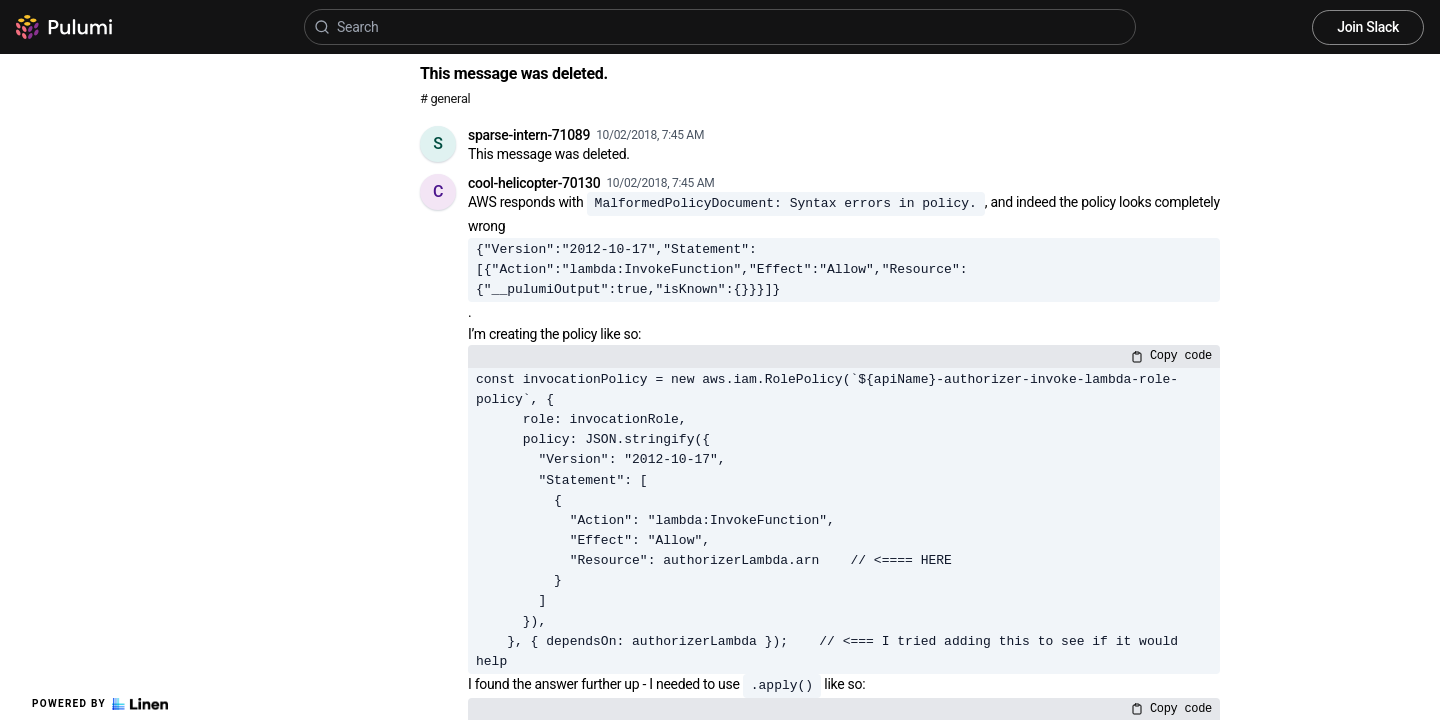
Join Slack (1368, 27)
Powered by (100, 704)
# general (445, 98)
